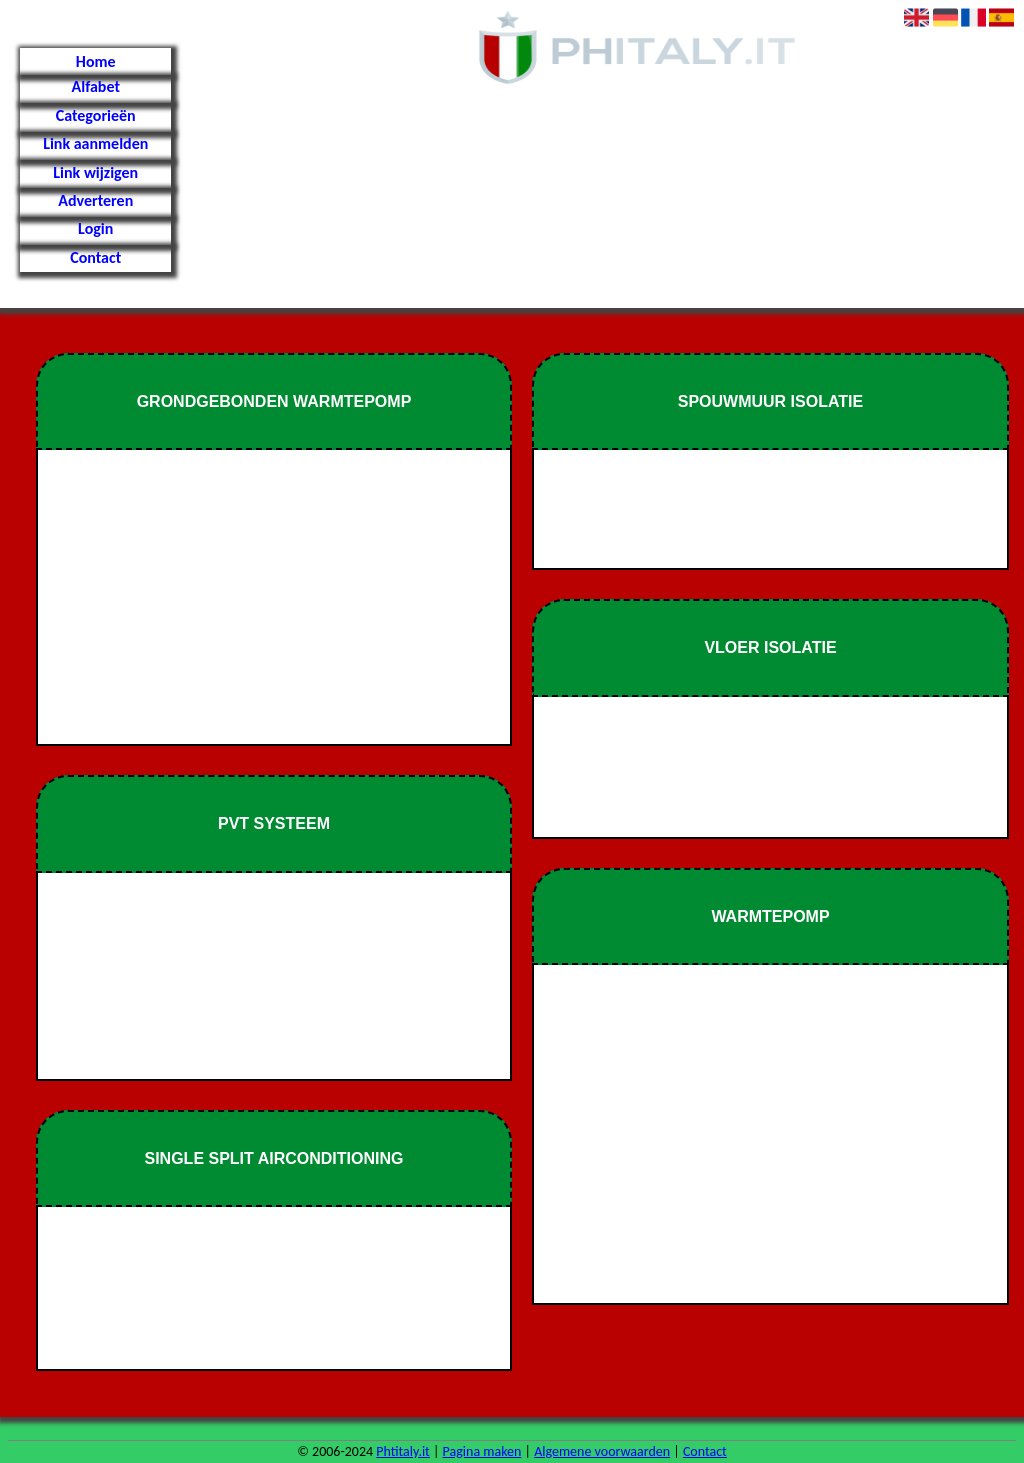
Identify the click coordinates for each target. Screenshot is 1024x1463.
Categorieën (96, 115)
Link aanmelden (95, 143)
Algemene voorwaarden (602, 1451)
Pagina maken (482, 1451)
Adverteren (95, 200)
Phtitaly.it (403, 1451)
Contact (95, 257)
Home (96, 61)
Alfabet (96, 86)
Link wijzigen (95, 172)
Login (95, 228)
